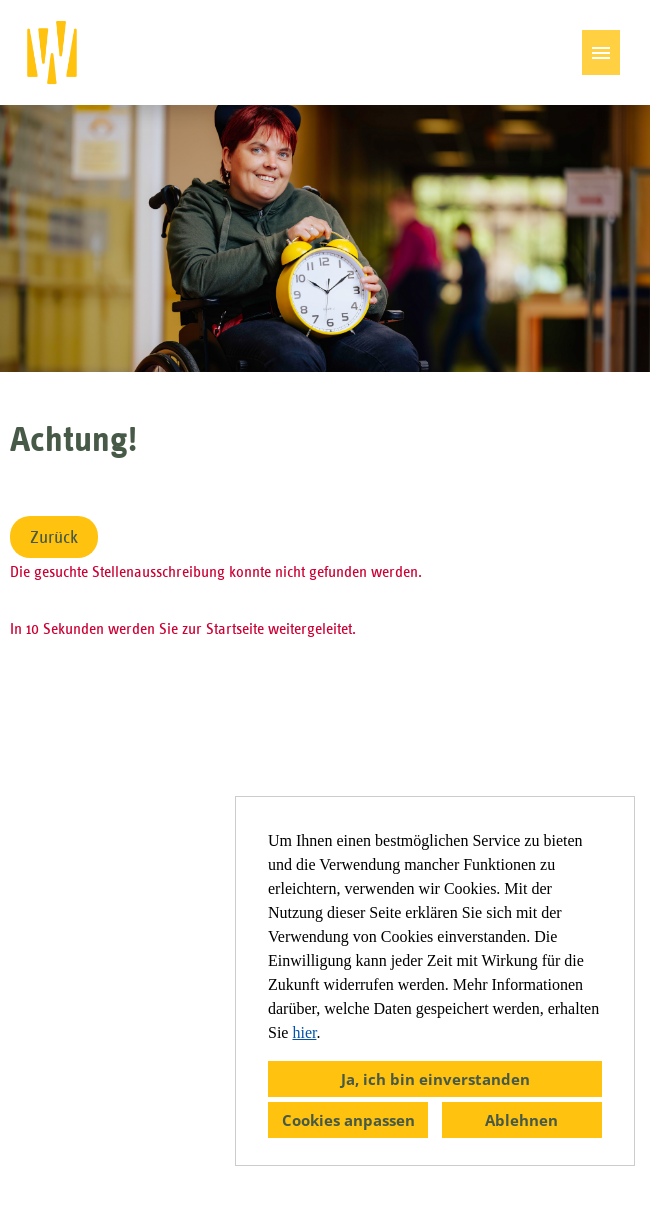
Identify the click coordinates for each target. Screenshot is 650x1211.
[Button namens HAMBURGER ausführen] (601, 52)
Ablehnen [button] (521, 1120)
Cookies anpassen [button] (348, 1120)
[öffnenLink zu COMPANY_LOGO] (52, 52)
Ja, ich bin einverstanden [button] (435, 1079)
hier (304, 1032)
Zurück (54, 537)
